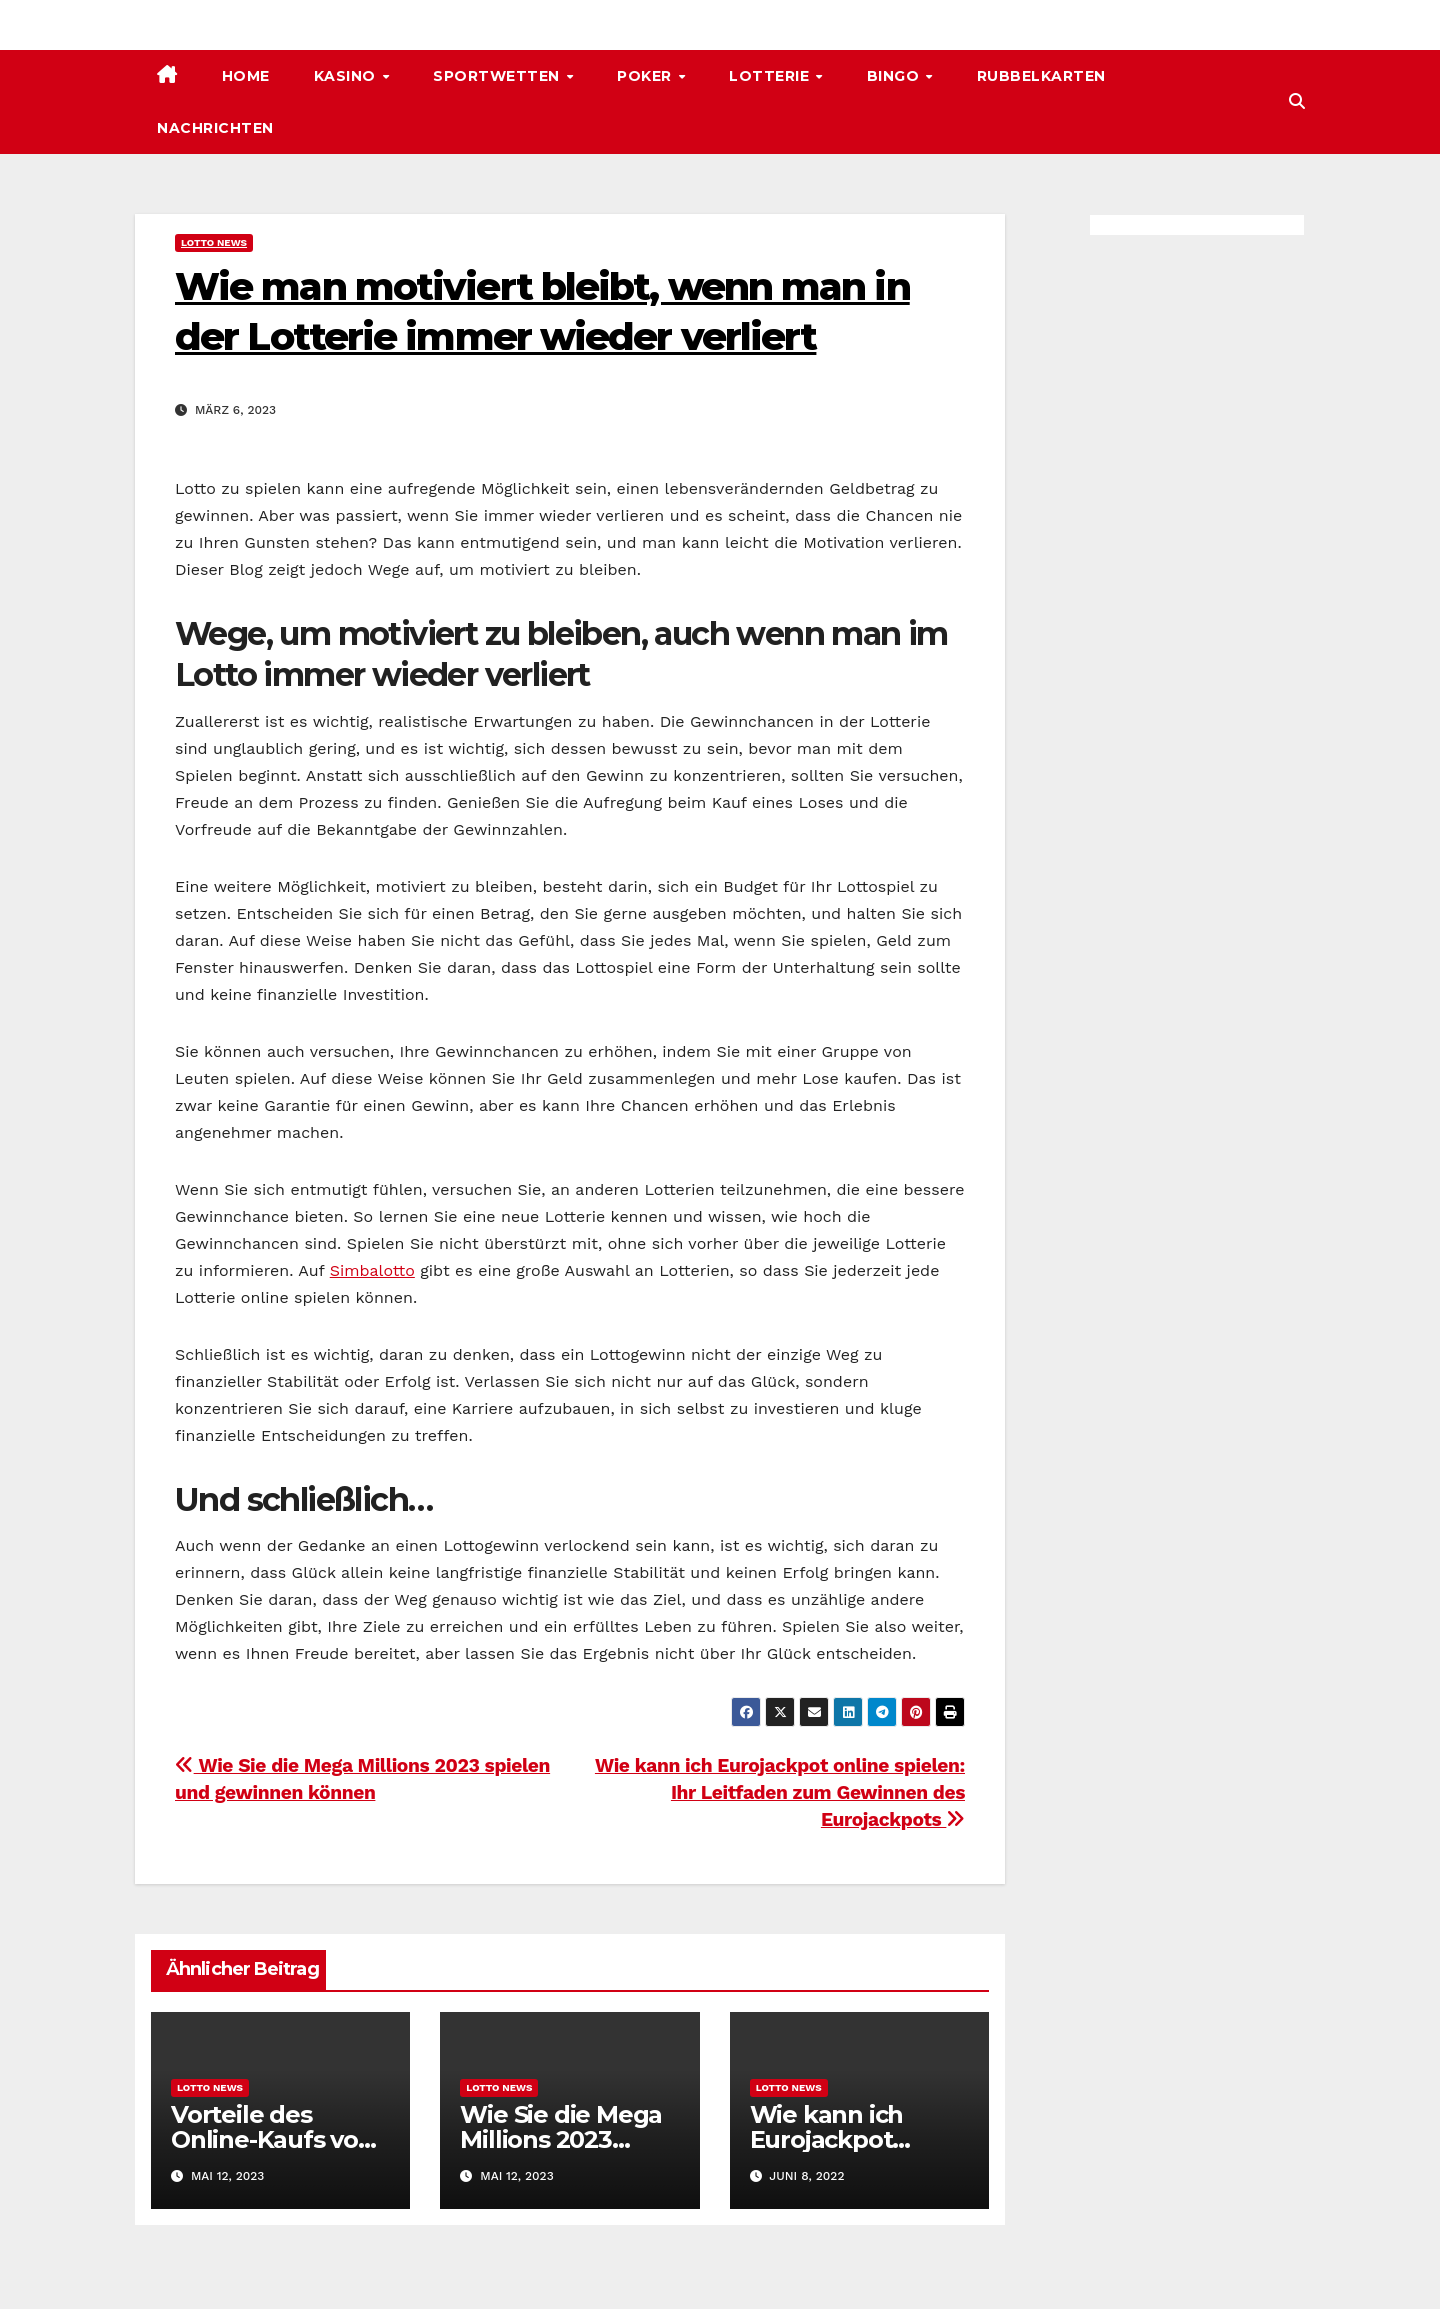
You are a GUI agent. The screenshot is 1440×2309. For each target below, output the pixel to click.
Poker (646, 76)
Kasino (347, 76)
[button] (1297, 101)
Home (246, 76)
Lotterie (771, 76)
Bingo (895, 76)
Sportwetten (498, 76)
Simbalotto (372, 1270)
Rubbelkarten (1041, 76)
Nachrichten (215, 128)
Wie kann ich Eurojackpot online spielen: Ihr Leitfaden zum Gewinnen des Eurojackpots (780, 1792)
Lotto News (214, 242)
